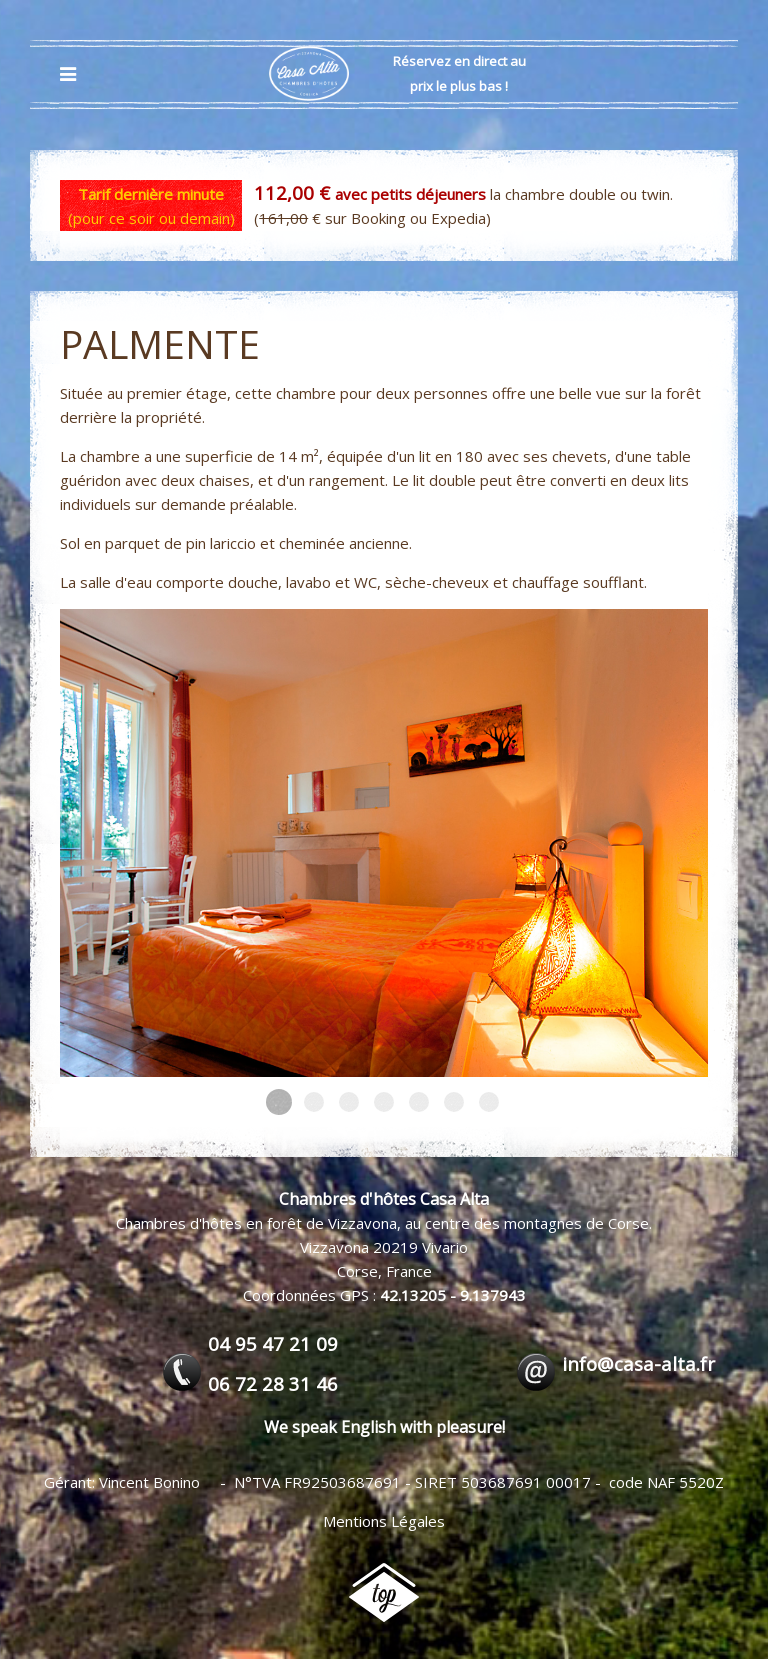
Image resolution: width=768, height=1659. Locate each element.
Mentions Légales (384, 1521)
